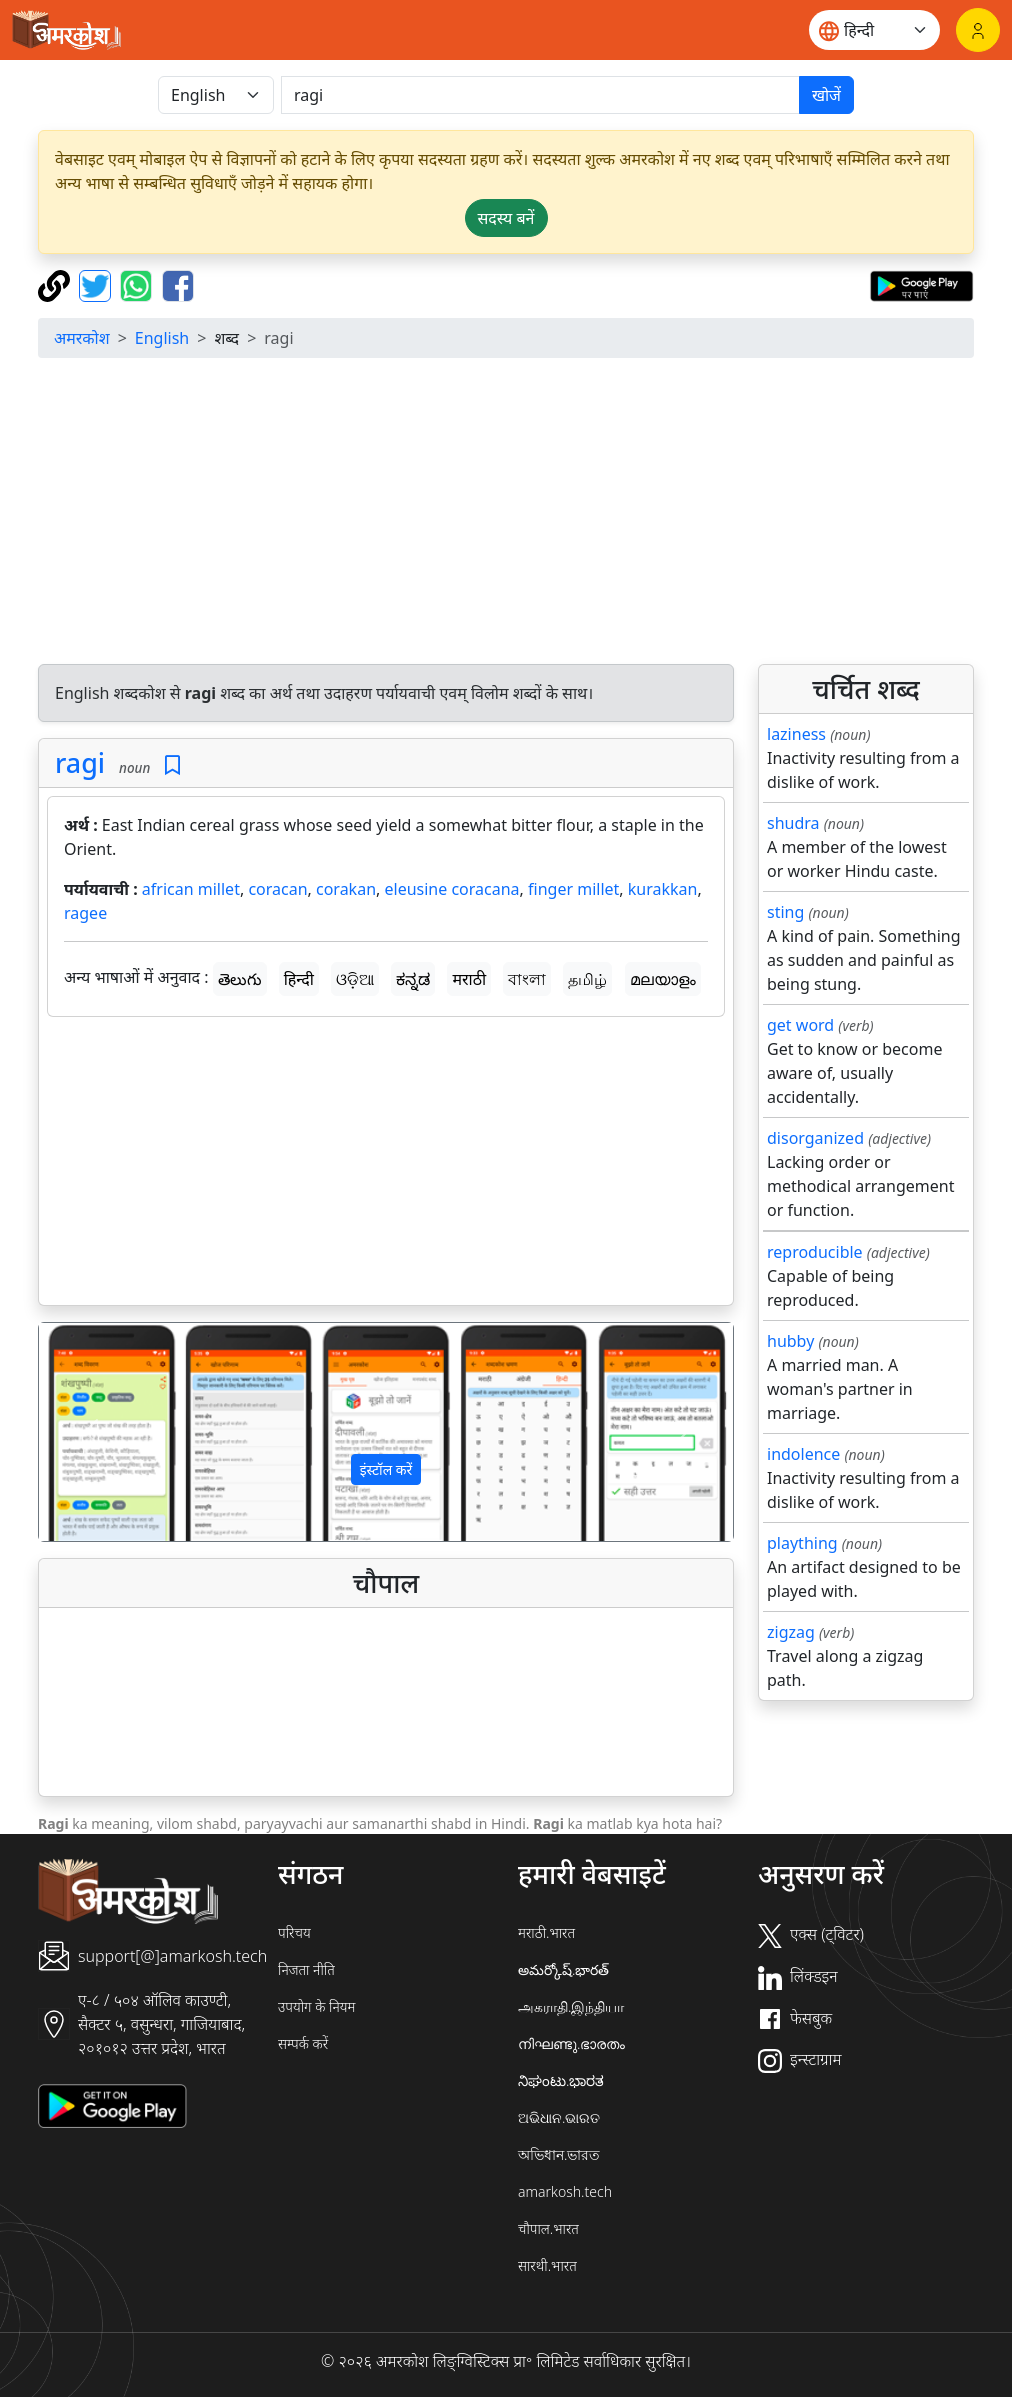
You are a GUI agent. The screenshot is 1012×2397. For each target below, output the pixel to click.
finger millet (573, 889)
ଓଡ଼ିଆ (355, 979)
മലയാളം (663, 979)
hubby (790, 1341)
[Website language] (874, 30)
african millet (191, 889)
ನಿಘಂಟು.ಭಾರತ (561, 2080)
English (162, 338)
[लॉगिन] (978, 30)
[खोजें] (540, 95)
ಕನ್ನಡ (413, 979)
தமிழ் (587, 979)
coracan (277, 889)
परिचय (294, 1932)
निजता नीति (306, 1969)
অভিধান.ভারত (559, 2154)
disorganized (815, 1138)
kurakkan (663, 889)
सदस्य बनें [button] (506, 218)
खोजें (826, 95)
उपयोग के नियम (316, 2006)
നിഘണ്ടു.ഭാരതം (571, 2043)
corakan (346, 889)
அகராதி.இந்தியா (571, 2006)
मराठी (469, 979)
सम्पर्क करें (303, 2043)
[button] (91, 1431)
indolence (803, 1454)
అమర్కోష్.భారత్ (563, 1969)
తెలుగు (240, 979)
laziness (796, 734)
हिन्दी (299, 979)
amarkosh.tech (565, 2191)
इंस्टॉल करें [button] (386, 1469)
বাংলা (527, 979)
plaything (802, 1543)
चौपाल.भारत (548, 2228)
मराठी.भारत (546, 1932)
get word (800, 1025)
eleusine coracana (452, 889)
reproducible (815, 1252)
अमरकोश (82, 338)
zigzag (791, 1632)
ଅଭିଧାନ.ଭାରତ (559, 2117)
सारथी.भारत (547, 2265)
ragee (85, 913)
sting (785, 912)
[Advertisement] (386, 1165)
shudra (793, 823)
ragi (80, 762)
